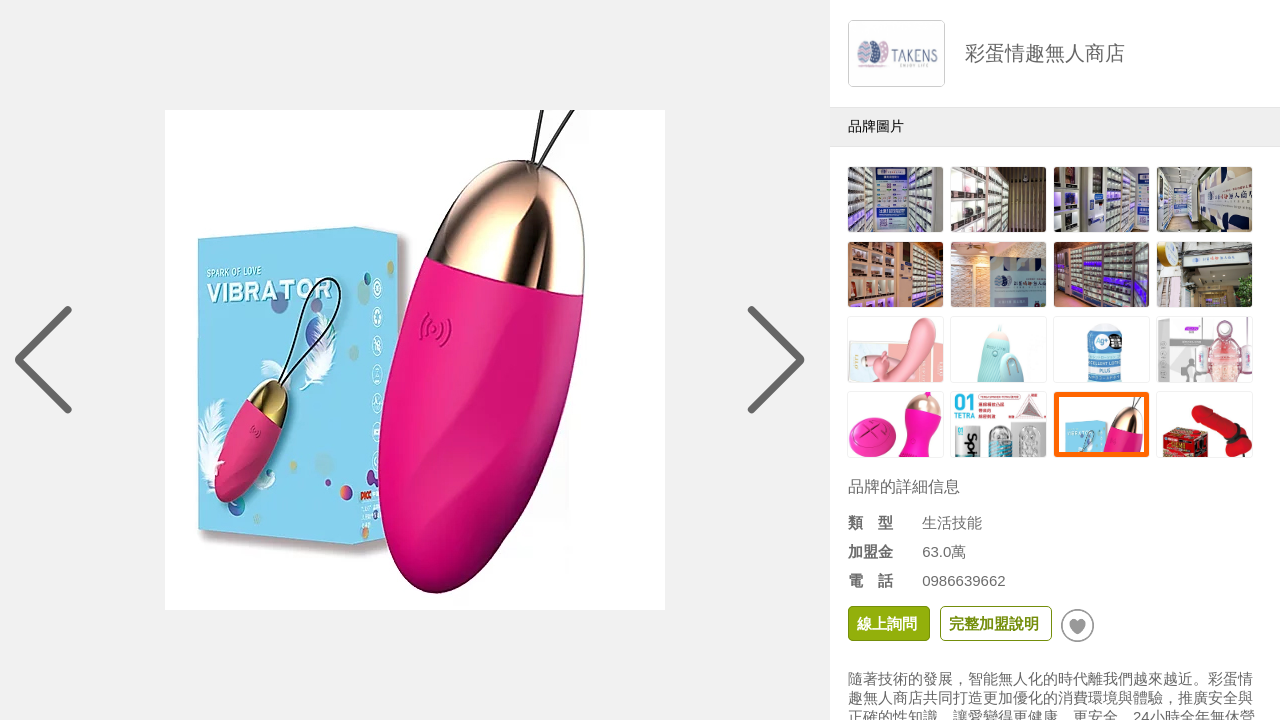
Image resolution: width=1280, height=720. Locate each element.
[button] (777, 360)
